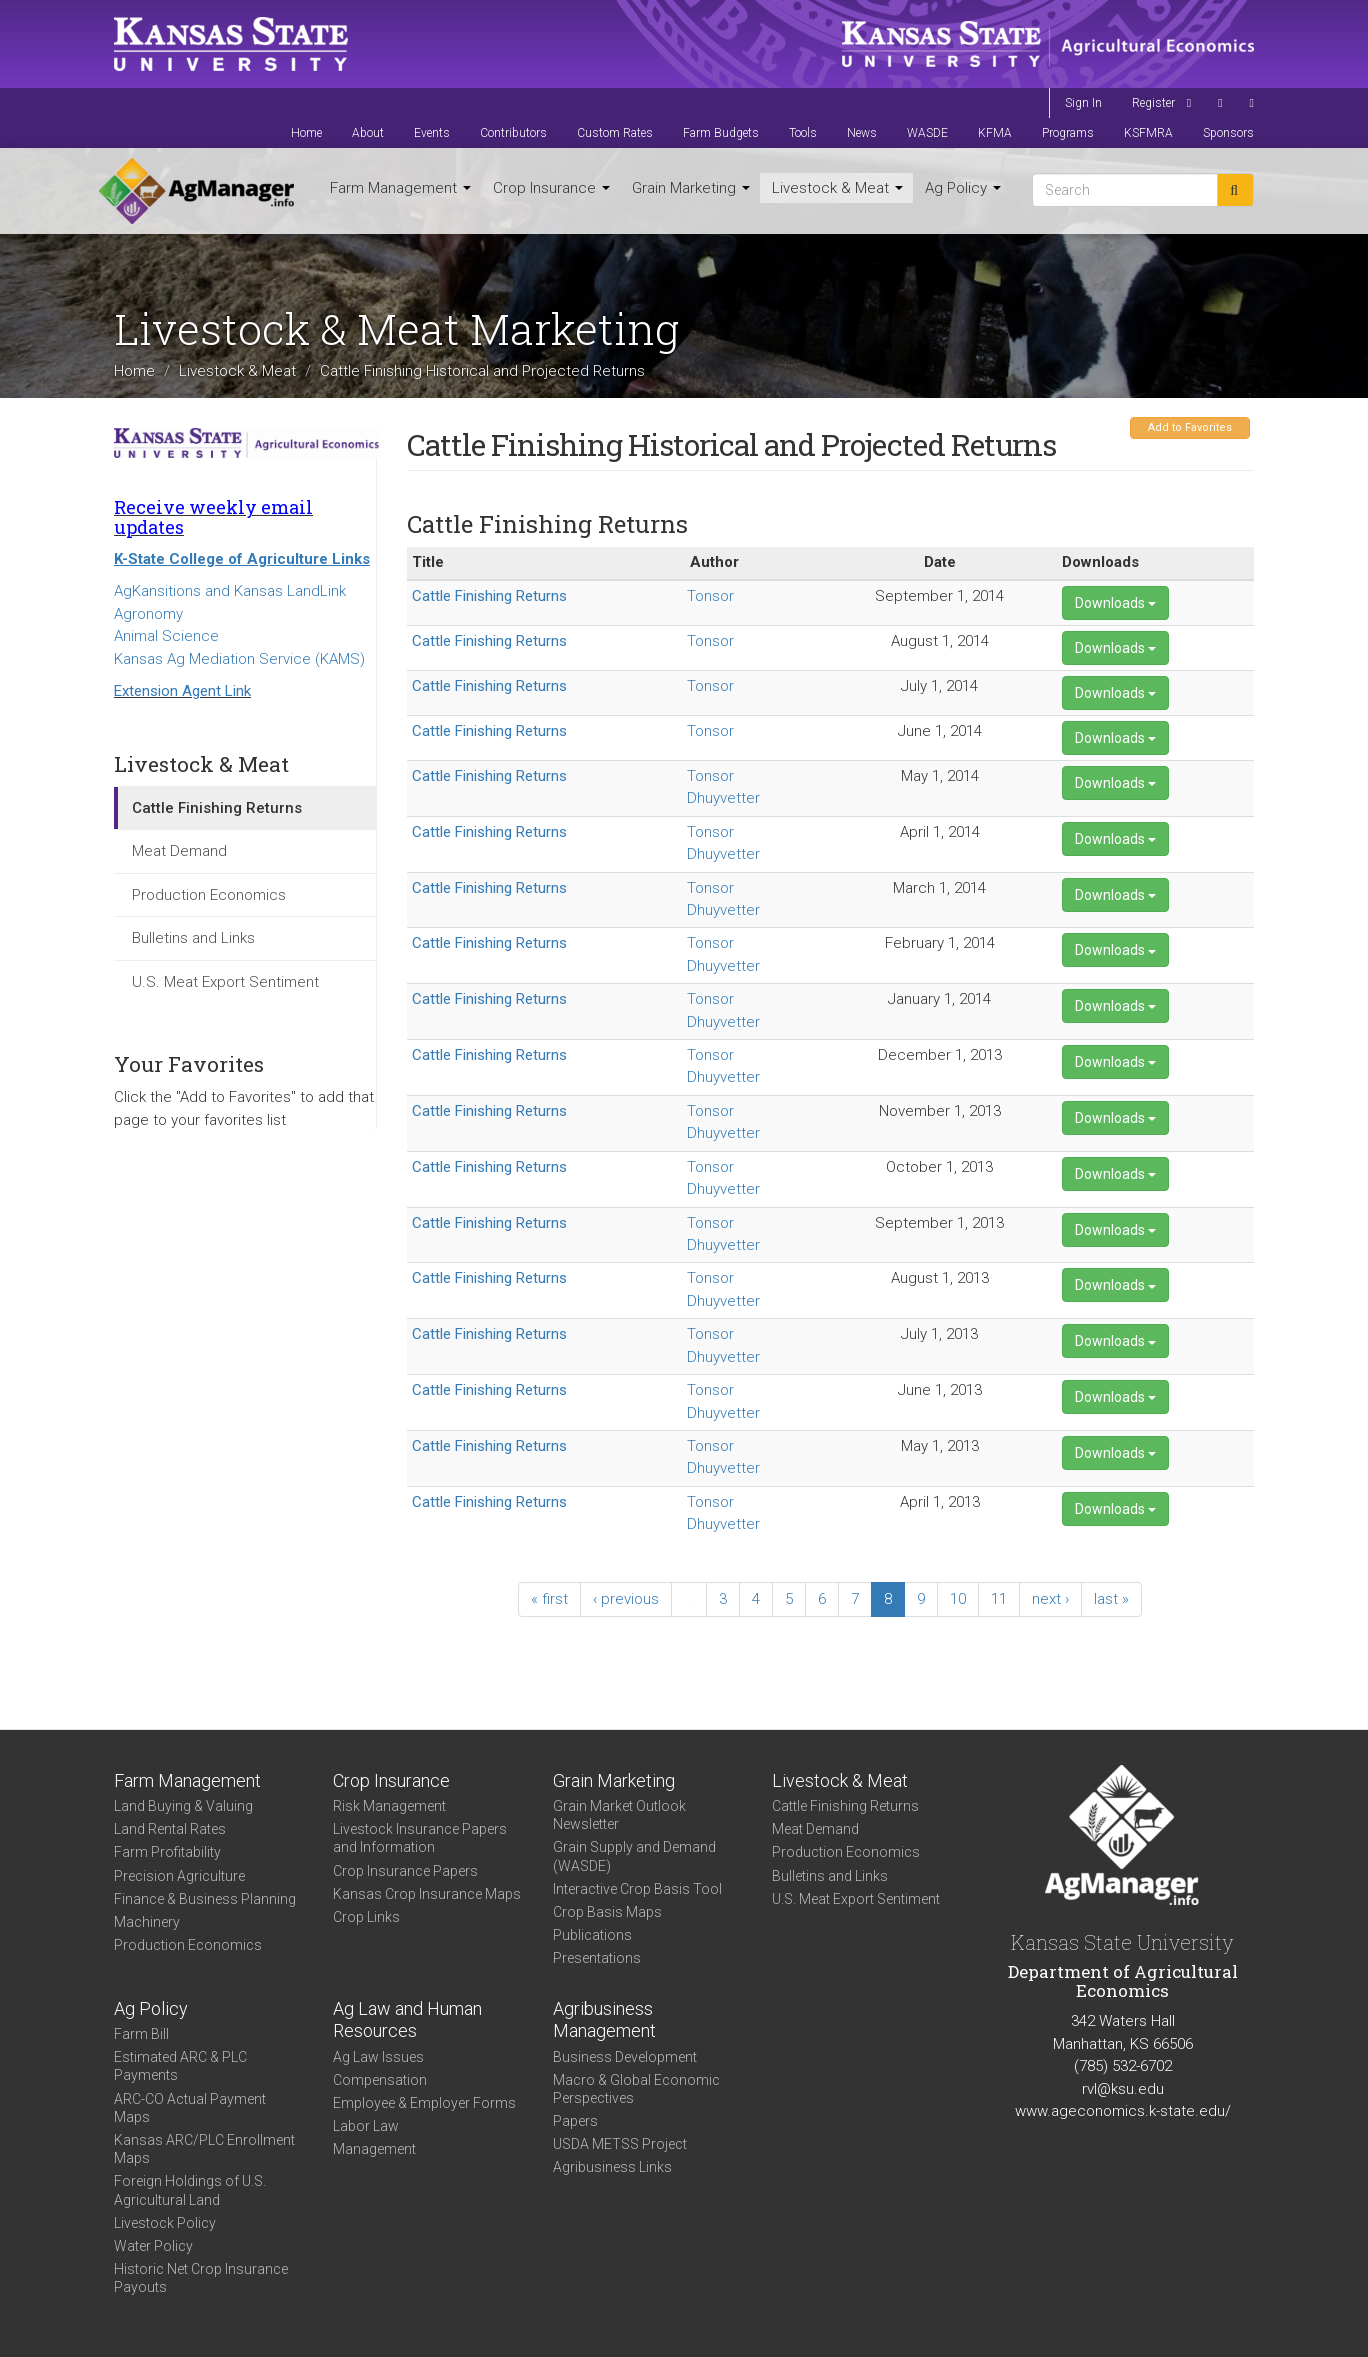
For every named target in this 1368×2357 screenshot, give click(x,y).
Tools (803, 133)
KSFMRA (1148, 133)
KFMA (995, 133)
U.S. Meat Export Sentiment (225, 982)
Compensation (380, 2080)
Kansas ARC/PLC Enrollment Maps (204, 2149)
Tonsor (710, 596)
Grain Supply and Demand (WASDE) (634, 1856)
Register (1153, 103)
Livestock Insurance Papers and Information (420, 1838)
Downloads (1115, 603)
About (368, 133)
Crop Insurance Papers (405, 1871)
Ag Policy (963, 188)
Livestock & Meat (837, 188)
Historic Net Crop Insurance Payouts (201, 2278)
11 (999, 1599)
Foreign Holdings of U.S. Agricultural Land (190, 2190)
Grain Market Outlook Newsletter (619, 1815)
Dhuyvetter (723, 798)
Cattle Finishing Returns (217, 808)
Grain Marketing (691, 188)
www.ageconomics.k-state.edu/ (1123, 2111)
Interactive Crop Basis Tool (637, 1889)
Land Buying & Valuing (183, 1806)
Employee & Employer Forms (424, 2103)
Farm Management (400, 188)
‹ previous (626, 1599)
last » (1111, 1599)
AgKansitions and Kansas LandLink (230, 591)
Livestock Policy (165, 2223)
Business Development (625, 2057)
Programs (1068, 133)
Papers (575, 2121)
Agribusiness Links (612, 2167)
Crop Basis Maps (607, 1912)
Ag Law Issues (378, 2057)
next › (1050, 1599)
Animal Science (166, 636)
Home (306, 133)
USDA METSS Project (620, 2144)
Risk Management (389, 1806)
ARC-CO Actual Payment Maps (190, 2108)
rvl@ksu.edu (1123, 2089)
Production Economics (209, 895)
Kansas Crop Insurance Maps (427, 1894)
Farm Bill (141, 2034)
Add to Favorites (1190, 427)
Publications (592, 1935)
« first (549, 1599)
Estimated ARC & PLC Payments (180, 2066)
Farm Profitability (167, 1852)
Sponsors (1228, 133)
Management (374, 2149)
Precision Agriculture (179, 1876)
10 (958, 1599)
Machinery (147, 1922)
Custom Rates (615, 133)
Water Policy (153, 2246)
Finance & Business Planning (205, 1899)
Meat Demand (179, 851)
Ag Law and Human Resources (407, 2020)
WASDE (927, 133)
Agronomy (148, 614)
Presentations (597, 1958)
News (862, 133)
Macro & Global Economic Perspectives (636, 2089)
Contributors (513, 133)
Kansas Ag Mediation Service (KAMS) (239, 659)
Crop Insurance (551, 188)
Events (432, 133)
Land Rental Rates (170, 1829)
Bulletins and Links (193, 938)
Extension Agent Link (182, 691)
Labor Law (366, 2126)
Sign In (1083, 103)
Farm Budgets (721, 133)
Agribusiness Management (604, 2020)
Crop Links (366, 1917)
